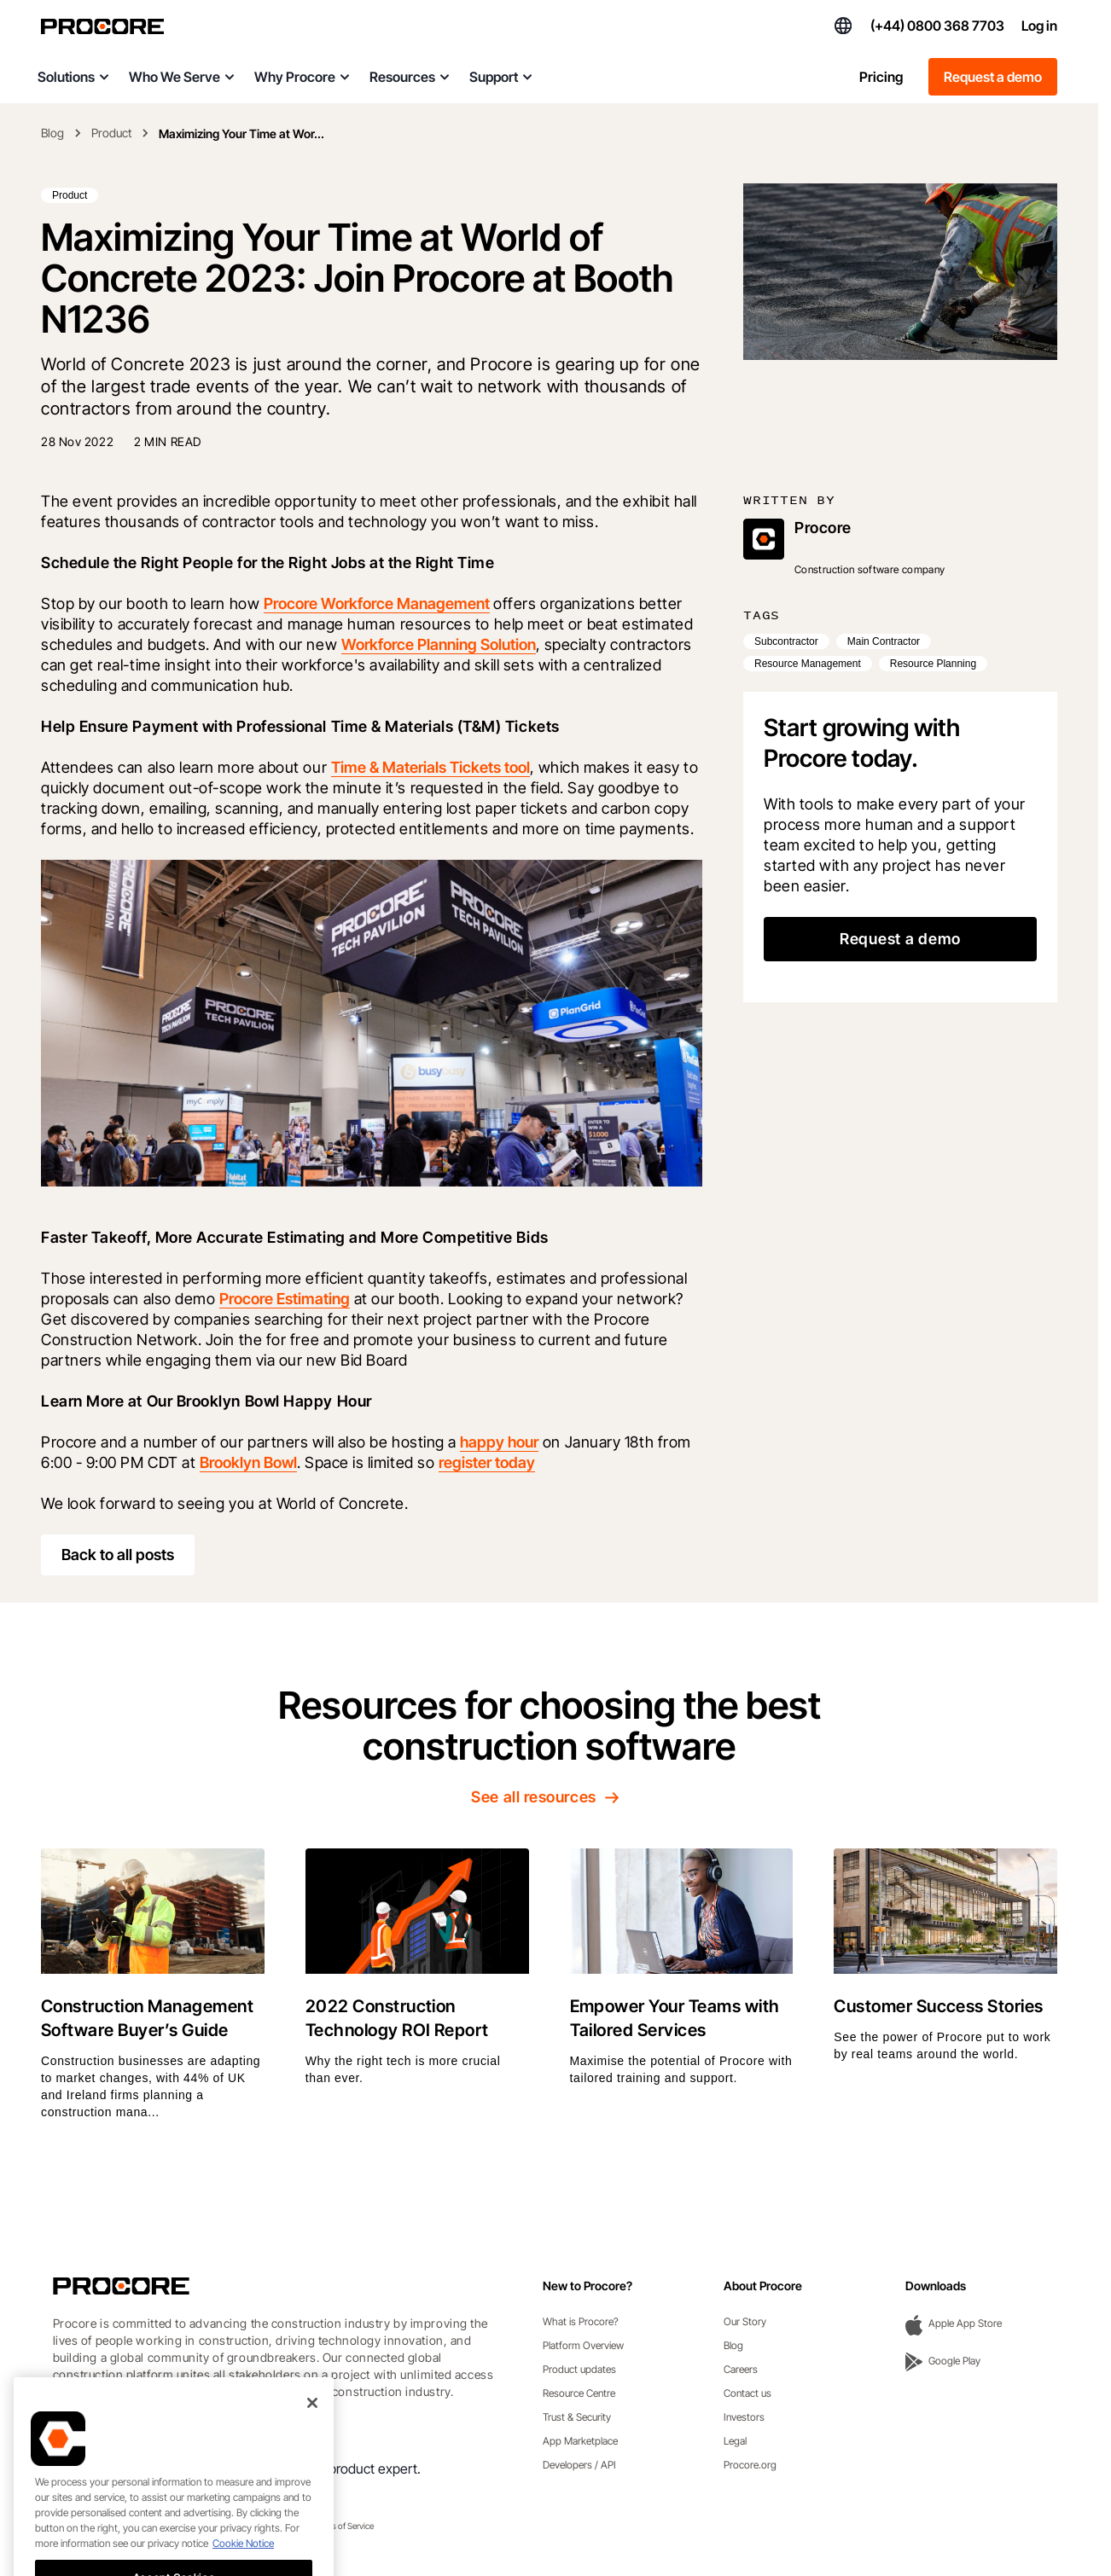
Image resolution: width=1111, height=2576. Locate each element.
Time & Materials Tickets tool (430, 767)
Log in (1039, 25)
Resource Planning (933, 664)
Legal (735, 2440)
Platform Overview (583, 2345)
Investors (744, 2417)
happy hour (499, 1442)
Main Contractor (883, 641)
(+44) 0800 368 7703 (937, 25)
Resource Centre (579, 2393)
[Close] (312, 2462)
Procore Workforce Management (377, 603)
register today (487, 1462)
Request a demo (993, 76)
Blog (52, 132)
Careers (741, 2369)
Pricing (881, 76)
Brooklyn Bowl (248, 1462)
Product (111, 132)
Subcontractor (786, 641)
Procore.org (750, 2464)
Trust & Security (577, 2417)
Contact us (747, 2393)
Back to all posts (117, 1555)
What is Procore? (581, 2321)
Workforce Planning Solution (438, 644)
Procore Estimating (284, 1299)
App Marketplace (580, 2440)
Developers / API (579, 2464)
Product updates (579, 2369)
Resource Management (807, 664)
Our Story (745, 2321)
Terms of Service (344, 2526)
